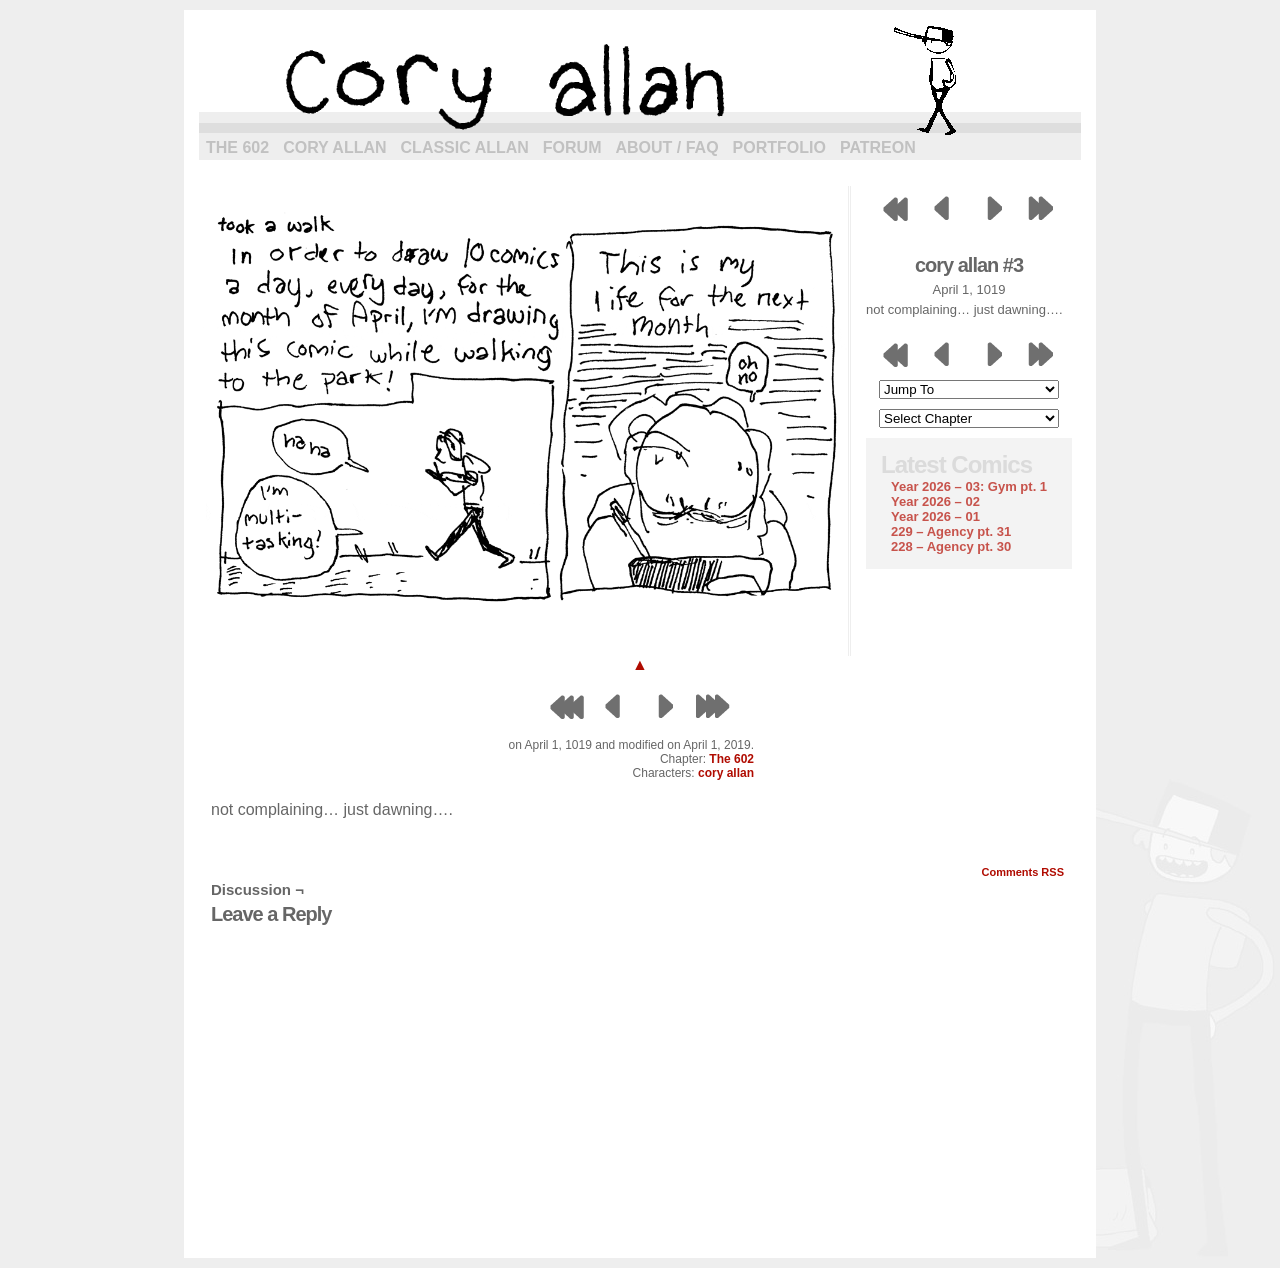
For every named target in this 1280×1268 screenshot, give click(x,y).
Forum (572, 147)
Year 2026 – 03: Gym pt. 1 (969, 486)
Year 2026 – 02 (935, 501)
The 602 (237, 147)
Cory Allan (334, 147)
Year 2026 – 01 (935, 516)
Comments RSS (1022, 872)
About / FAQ (667, 147)
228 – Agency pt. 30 (951, 546)
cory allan (640, 80)
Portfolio (779, 147)
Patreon (878, 147)
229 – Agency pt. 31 (951, 531)
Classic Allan (465, 147)
